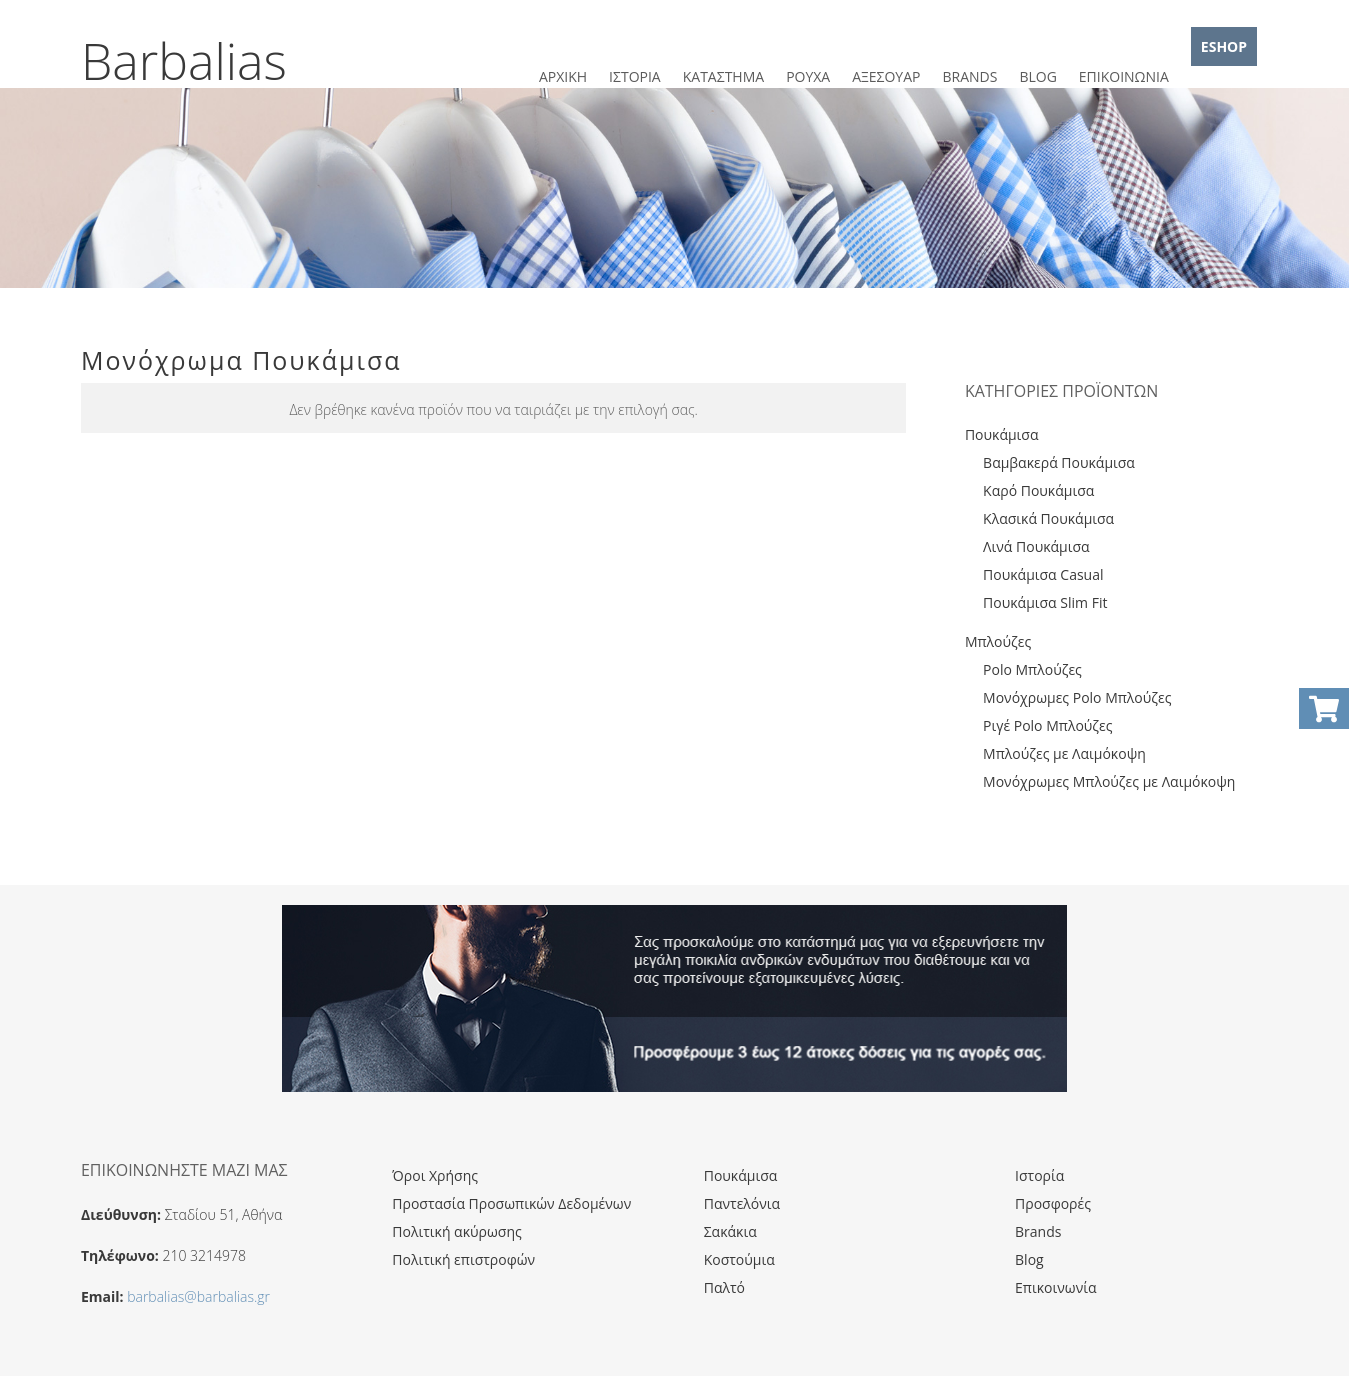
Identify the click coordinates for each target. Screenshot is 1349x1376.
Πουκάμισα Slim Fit (1045, 602)
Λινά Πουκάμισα (1036, 546)
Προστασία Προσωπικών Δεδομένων (511, 1203)
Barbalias (184, 61)
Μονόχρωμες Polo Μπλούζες (1077, 697)
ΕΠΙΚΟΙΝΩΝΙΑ (1124, 76)
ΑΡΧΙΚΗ (563, 76)
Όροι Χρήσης (435, 1175)
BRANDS (969, 76)
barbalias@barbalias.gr (198, 1296)
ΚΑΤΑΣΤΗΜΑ (723, 76)
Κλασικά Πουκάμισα (1048, 518)
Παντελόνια (742, 1203)
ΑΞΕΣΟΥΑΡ (886, 76)
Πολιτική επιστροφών (463, 1259)
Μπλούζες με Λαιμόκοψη (1064, 753)
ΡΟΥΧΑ (808, 76)
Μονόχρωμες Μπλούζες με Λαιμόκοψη (1109, 781)
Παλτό (724, 1287)
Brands (1038, 1231)
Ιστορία (1039, 1175)
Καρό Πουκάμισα (1038, 490)
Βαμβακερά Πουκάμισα (1059, 462)
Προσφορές (1053, 1203)
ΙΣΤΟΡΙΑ (635, 76)
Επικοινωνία (1055, 1287)
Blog (1029, 1259)
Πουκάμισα (1002, 434)
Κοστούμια (739, 1259)
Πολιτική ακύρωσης (456, 1231)
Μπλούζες (998, 641)
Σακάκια (730, 1231)
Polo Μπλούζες (1032, 669)
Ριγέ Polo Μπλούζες (1047, 725)
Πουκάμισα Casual (1043, 574)
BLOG (1037, 76)
